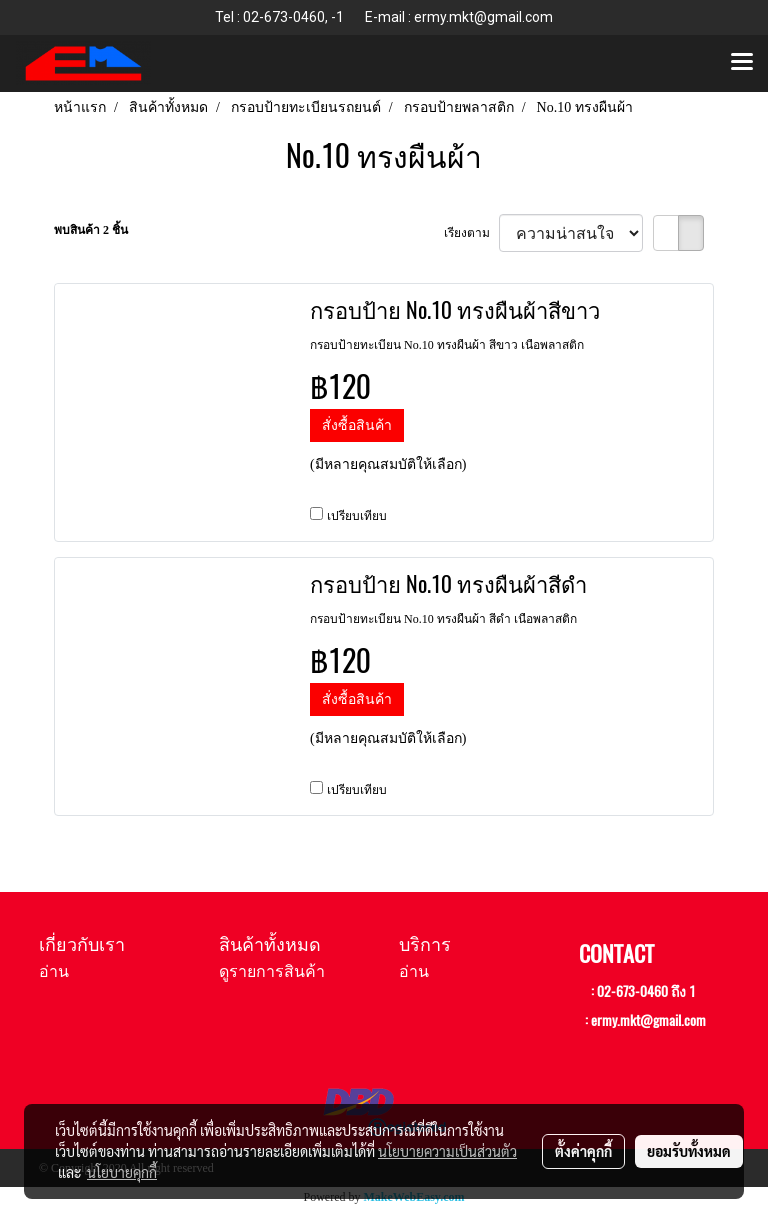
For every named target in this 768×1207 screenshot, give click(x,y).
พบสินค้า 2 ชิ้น (91, 230)
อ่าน (54, 971)
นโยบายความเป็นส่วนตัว (447, 1151)
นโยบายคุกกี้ (122, 1172)
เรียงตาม (471, 233)
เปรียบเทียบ (357, 516)
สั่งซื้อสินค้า (357, 425)
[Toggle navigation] (742, 63)
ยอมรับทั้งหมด (689, 1151)
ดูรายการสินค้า (272, 971)
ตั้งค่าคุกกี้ (583, 1151)
